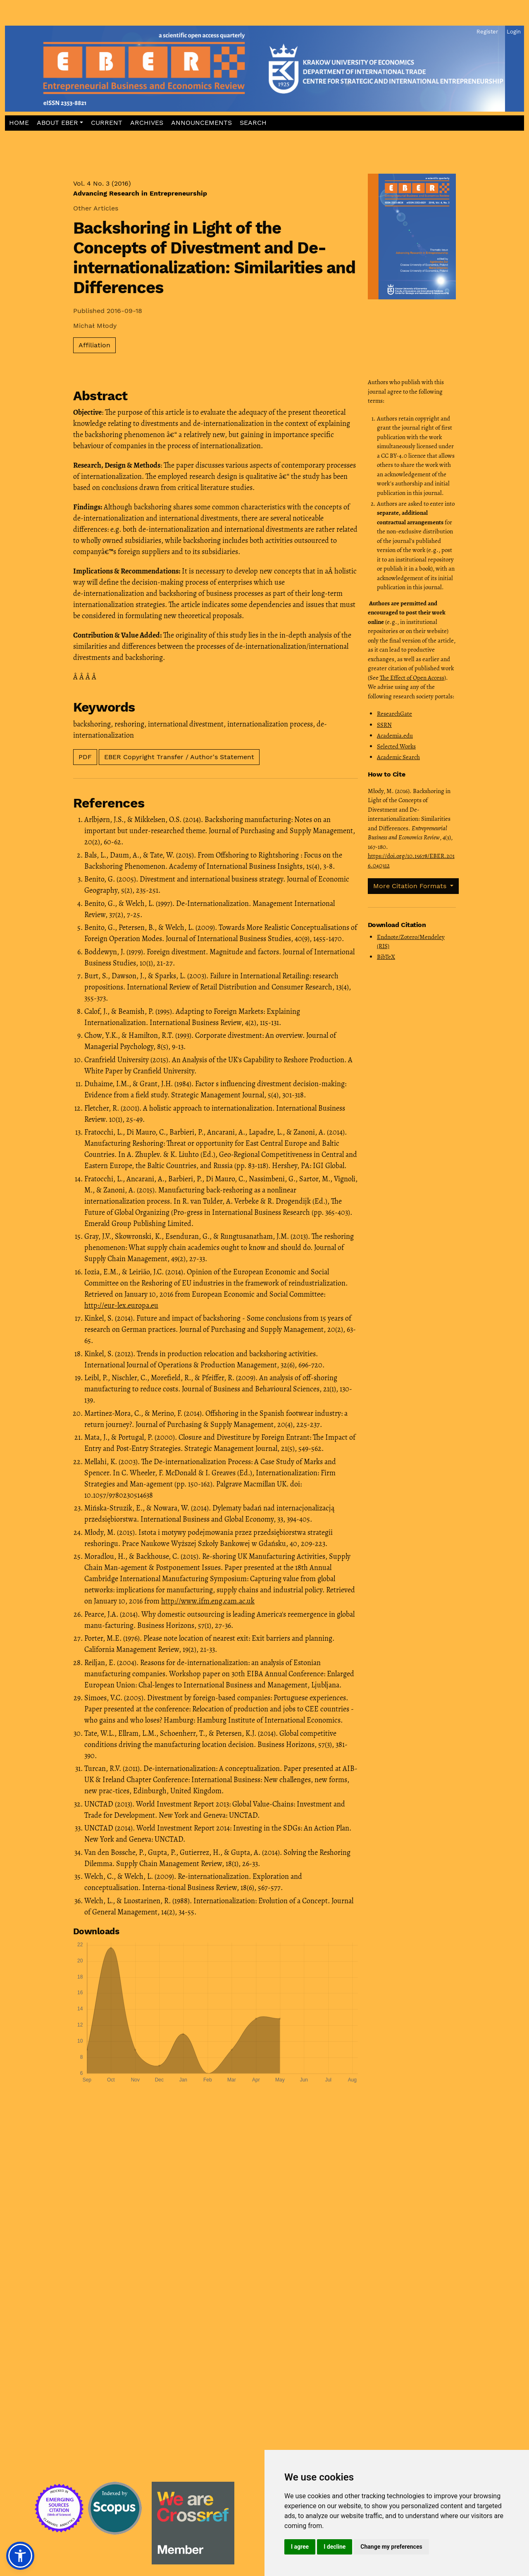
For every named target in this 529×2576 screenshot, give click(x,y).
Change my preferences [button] (391, 2546)
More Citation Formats (410, 886)
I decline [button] (335, 2546)
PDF (85, 757)
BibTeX (386, 957)
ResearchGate (394, 714)
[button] (60, 123)
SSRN (384, 725)
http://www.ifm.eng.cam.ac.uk (208, 1601)
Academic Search (398, 757)
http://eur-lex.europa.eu (121, 1305)
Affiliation (94, 345)
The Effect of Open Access (412, 678)
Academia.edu (395, 735)
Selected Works (396, 746)
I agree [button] (300, 2546)
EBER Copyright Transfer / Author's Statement (179, 757)
